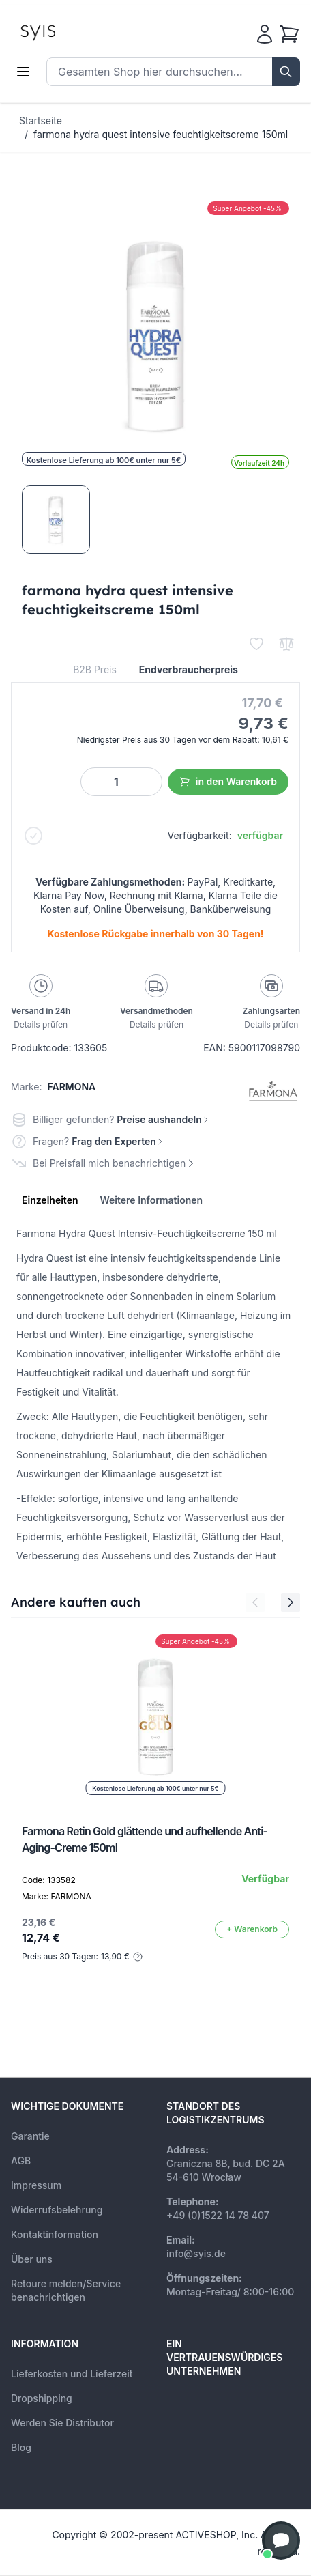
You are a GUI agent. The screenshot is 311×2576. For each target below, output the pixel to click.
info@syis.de (196, 2253)
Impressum (36, 2185)
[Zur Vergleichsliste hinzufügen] (286, 643)
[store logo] (69, 31)
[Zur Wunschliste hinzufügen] (256, 643)
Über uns (32, 2259)
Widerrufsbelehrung (56, 2210)
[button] (281, 2540)
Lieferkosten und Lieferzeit (72, 2373)
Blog (21, 2447)
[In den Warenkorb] (252, 1929)
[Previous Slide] (255, 1602)
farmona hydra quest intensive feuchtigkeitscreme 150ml (160, 134)
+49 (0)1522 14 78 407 (217, 2215)
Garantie (30, 2136)
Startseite (40, 120)
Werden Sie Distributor (62, 2423)
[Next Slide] (290, 1602)
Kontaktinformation (54, 2234)
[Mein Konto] (265, 34)
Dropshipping (41, 2398)
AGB (21, 2160)
